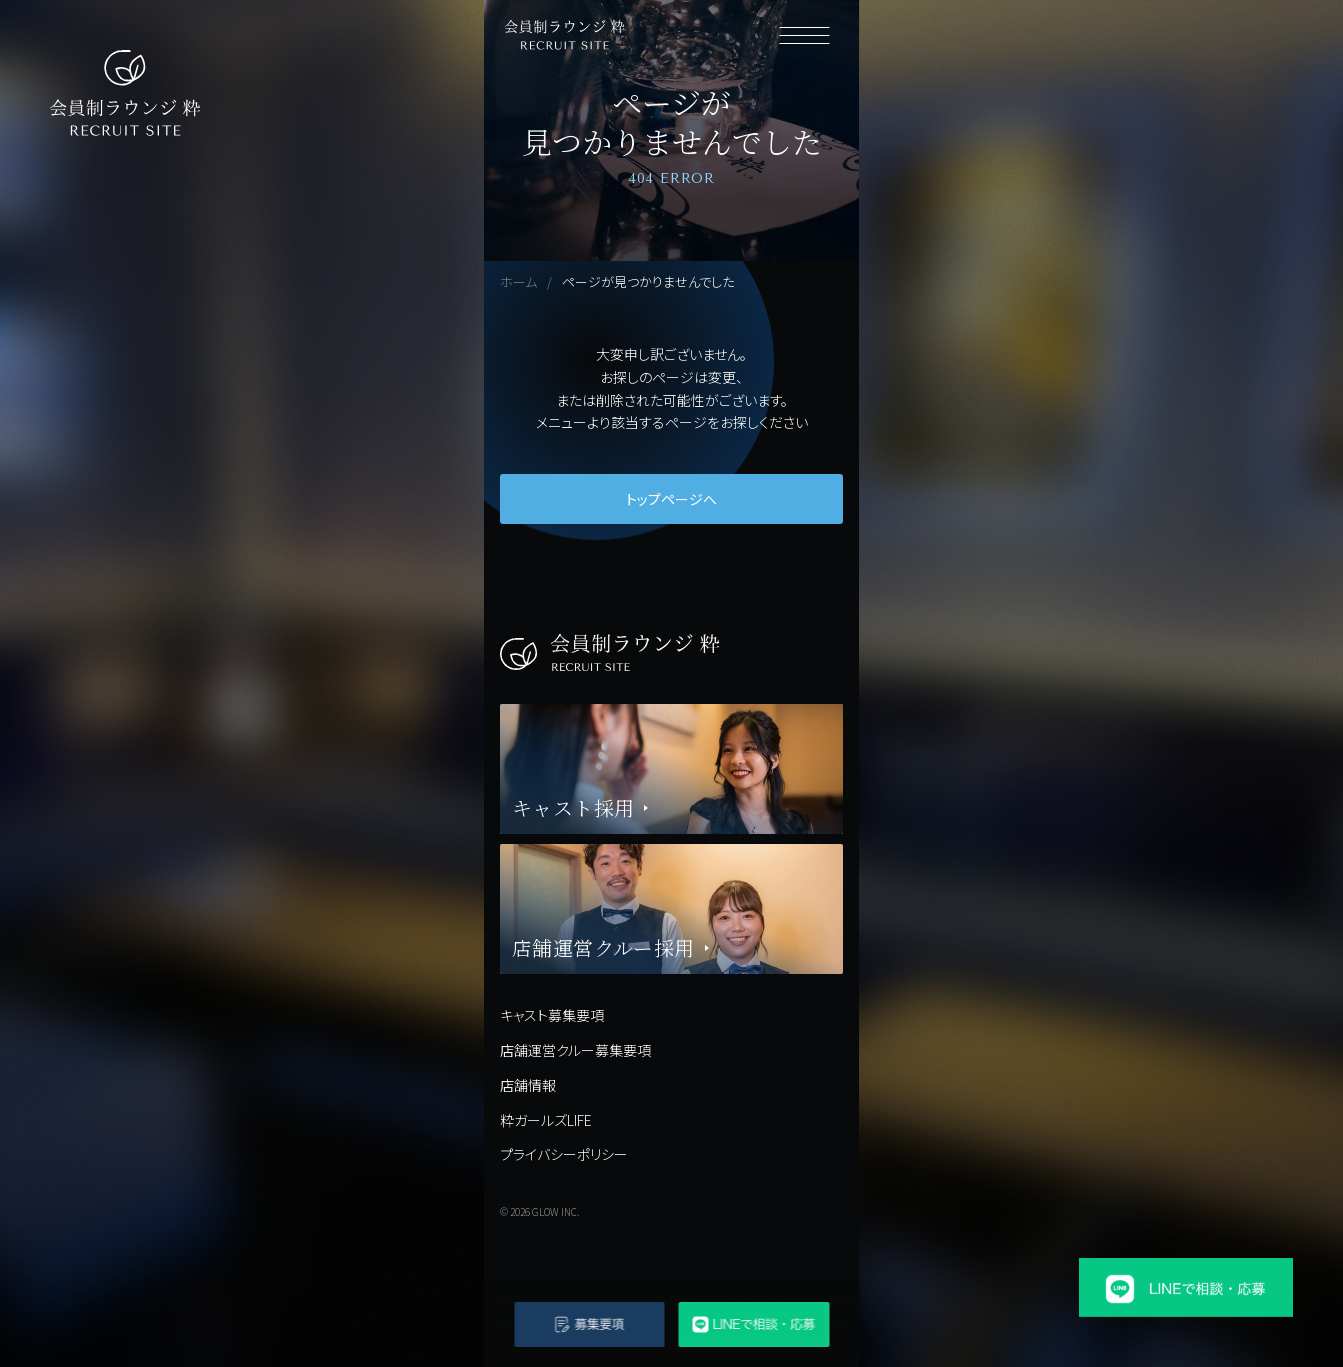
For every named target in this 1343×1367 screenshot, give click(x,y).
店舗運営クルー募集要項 (575, 1050)
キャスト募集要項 (552, 1015)
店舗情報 (528, 1085)
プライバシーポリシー (564, 1154)
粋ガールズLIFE (546, 1120)
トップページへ (671, 499)
